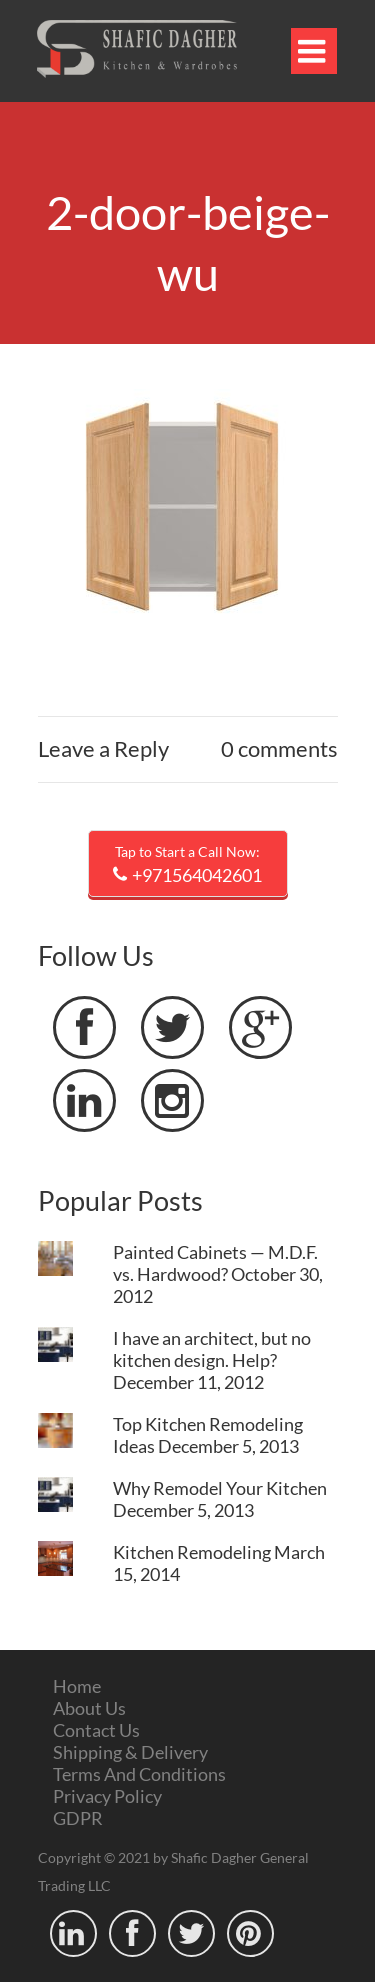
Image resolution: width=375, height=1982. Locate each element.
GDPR (78, 1818)
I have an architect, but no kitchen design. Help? (212, 1349)
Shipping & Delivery (130, 1752)
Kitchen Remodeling (192, 1552)
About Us (89, 1708)
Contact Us (96, 1730)
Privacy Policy (107, 1796)
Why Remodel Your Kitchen (220, 1488)
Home (77, 1686)
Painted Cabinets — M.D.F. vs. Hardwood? (215, 1263)
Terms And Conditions (139, 1774)
